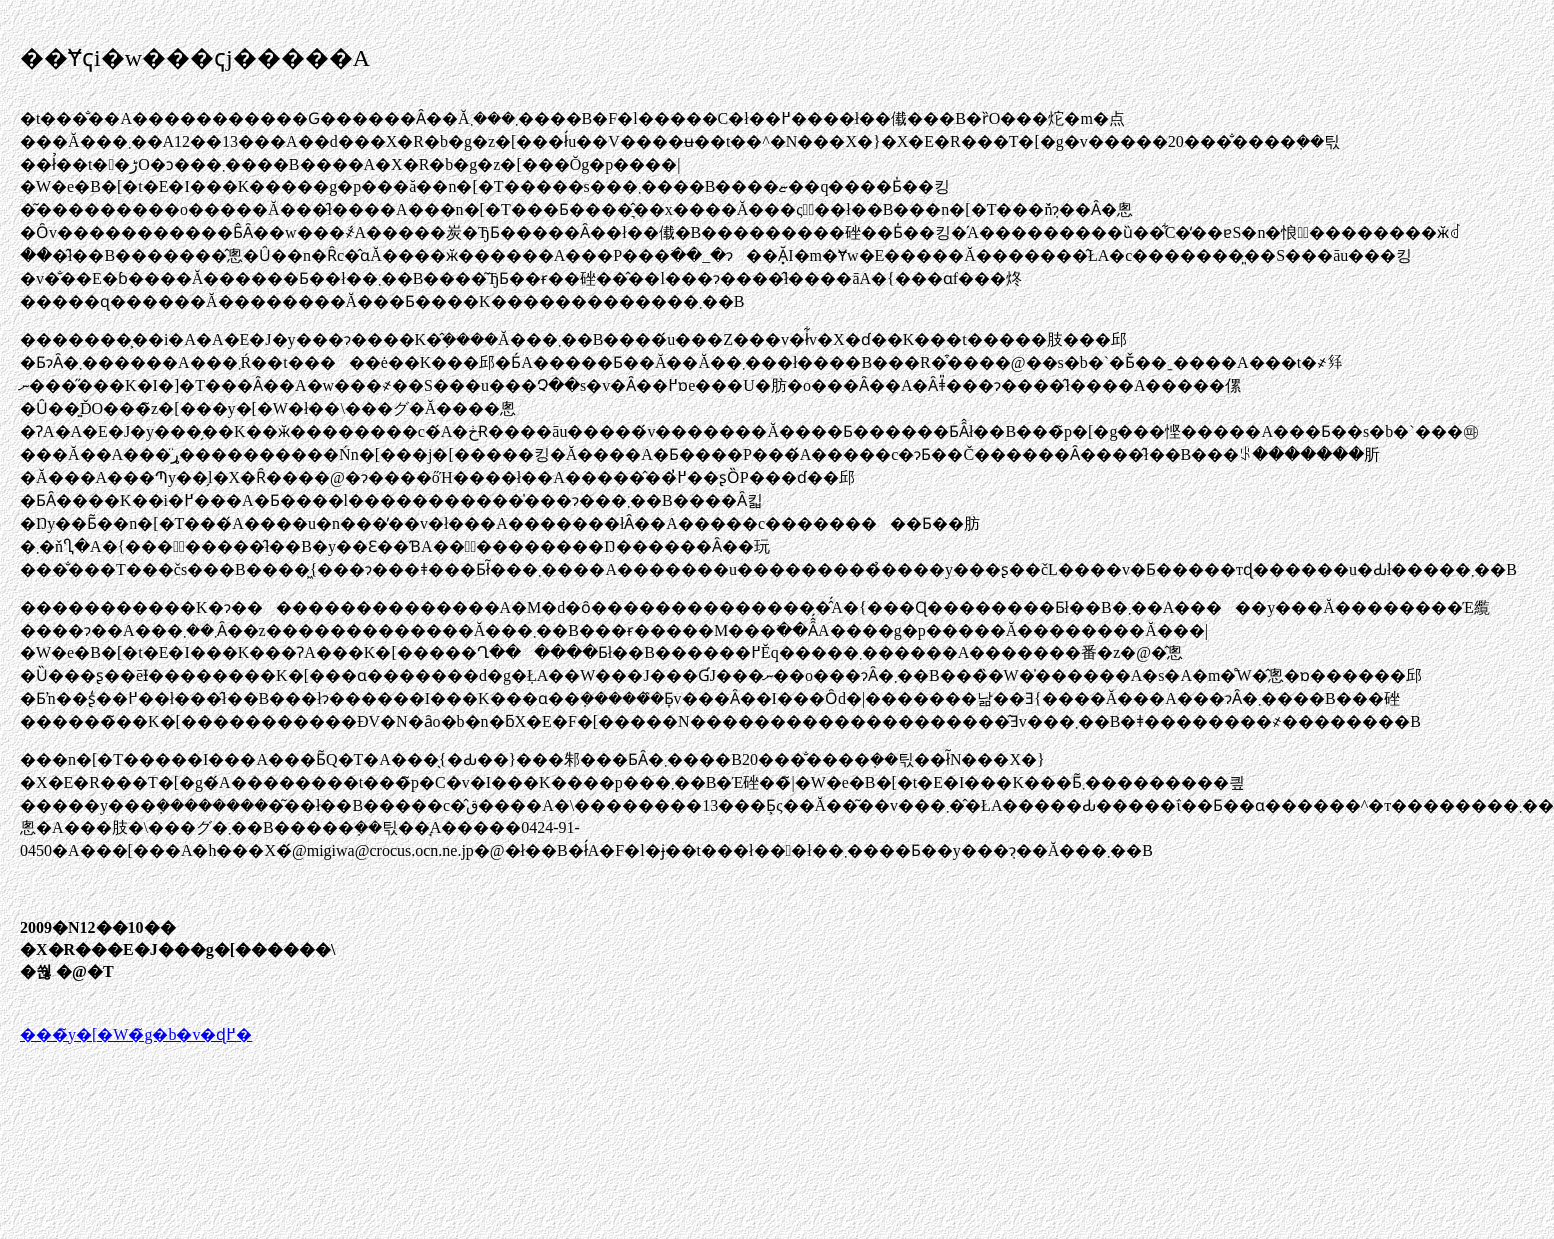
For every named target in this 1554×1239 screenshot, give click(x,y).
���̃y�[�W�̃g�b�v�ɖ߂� (136, 1034)
